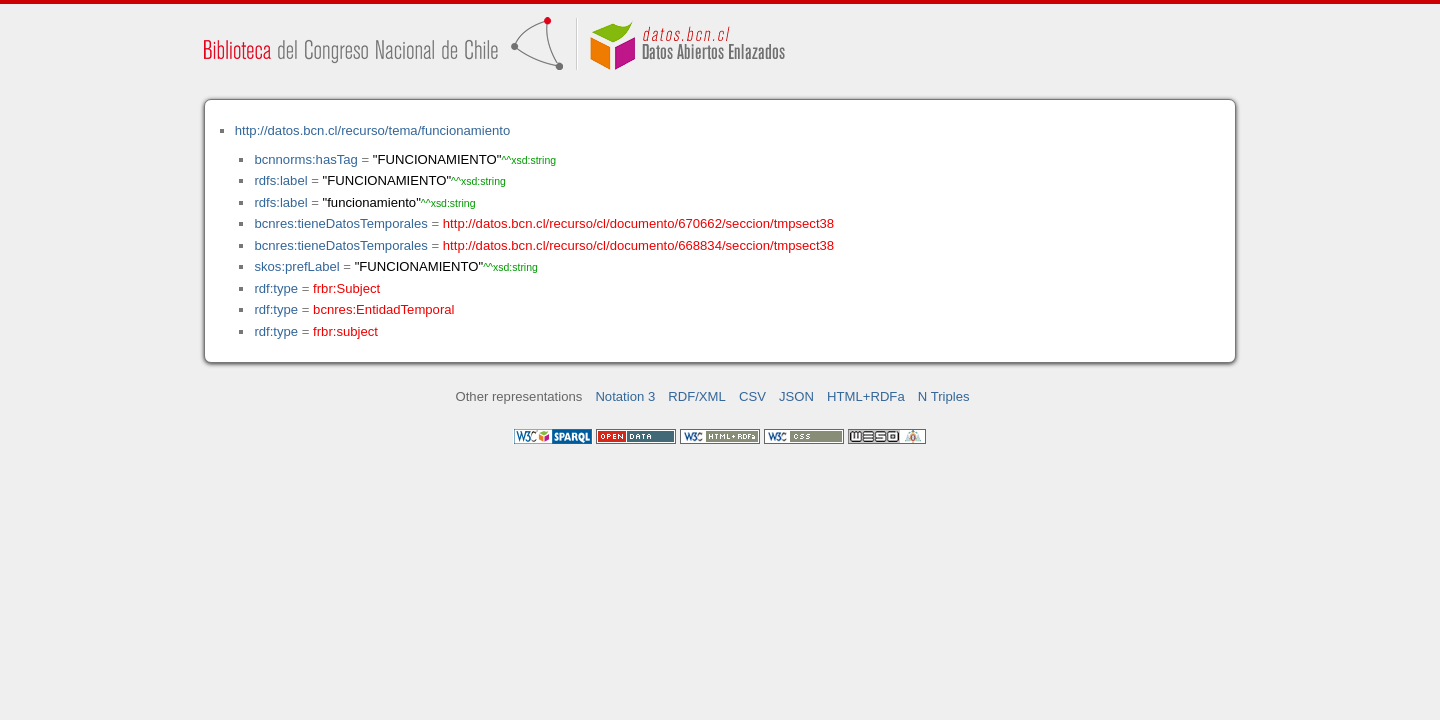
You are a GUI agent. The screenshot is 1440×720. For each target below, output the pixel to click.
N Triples (944, 396)
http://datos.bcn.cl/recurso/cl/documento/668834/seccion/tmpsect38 (638, 245)
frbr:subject (345, 331)
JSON (796, 396)
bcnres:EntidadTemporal (383, 309)
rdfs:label (280, 180)
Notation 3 (625, 396)
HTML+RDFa (866, 396)
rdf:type (276, 288)
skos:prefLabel (296, 266)
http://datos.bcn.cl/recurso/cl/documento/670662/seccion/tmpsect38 (638, 223)
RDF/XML (697, 396)
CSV (752, 396)
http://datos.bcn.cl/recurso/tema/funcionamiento (372, 130)
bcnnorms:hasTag (305, 159)
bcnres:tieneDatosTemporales (340, 223)
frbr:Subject (346, 288)
